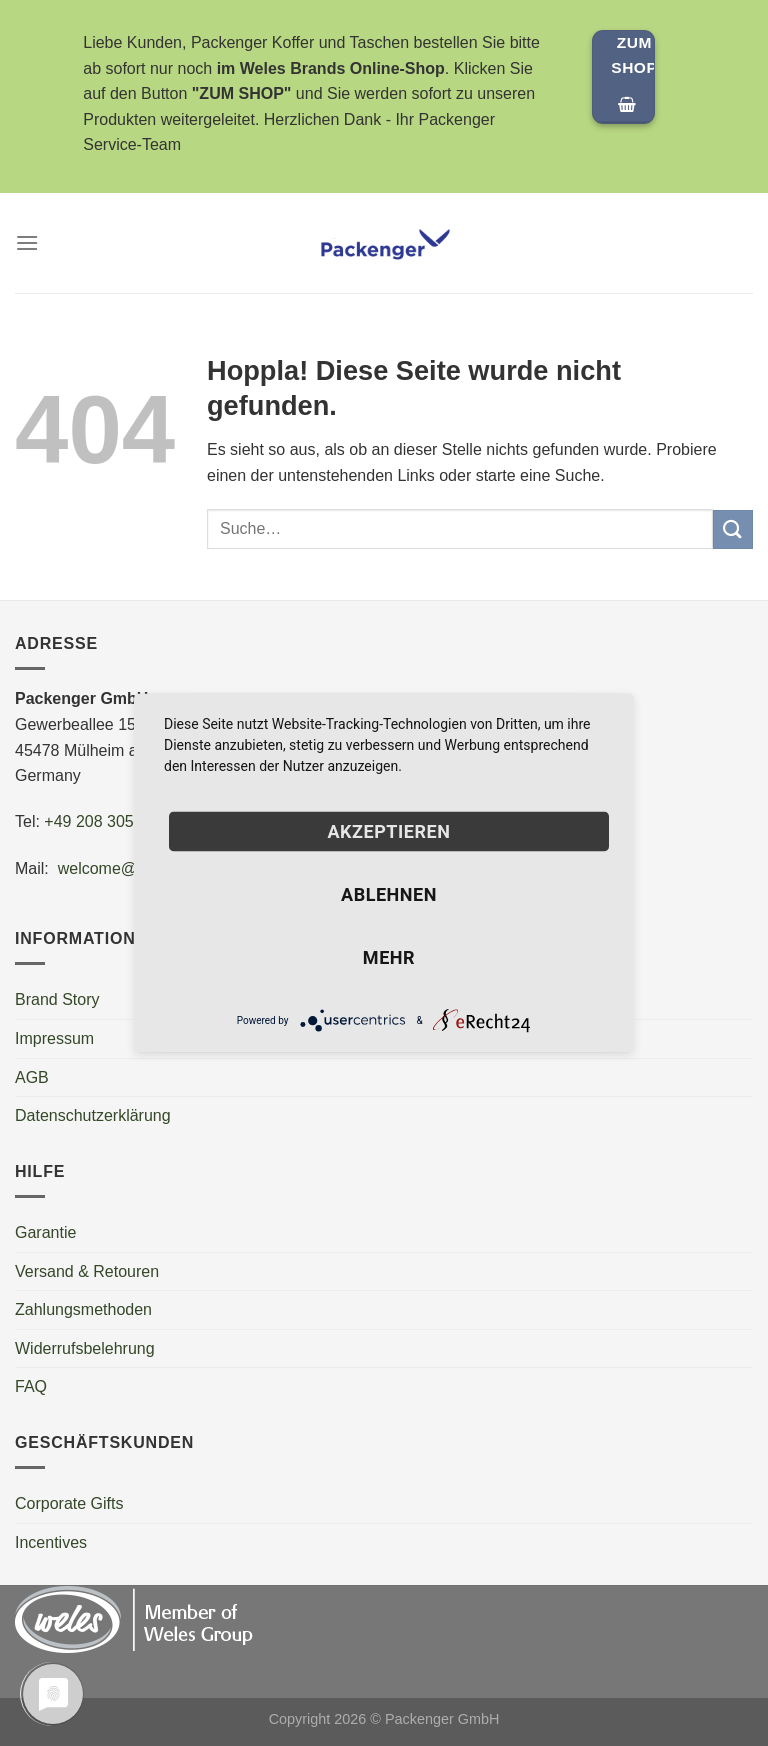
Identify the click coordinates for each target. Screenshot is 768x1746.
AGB (32, 1077)
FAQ (31, 1386)
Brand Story (57, 999)
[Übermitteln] (733, 529)
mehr (389, 957)
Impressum (54, 1038)
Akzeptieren (388, 831)
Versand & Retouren (87, 1271)
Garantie (45, 1232)
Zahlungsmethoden (83, 1309)
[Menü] (27, 242)
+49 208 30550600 (111, 821)
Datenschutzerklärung (93, 1115)
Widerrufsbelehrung (85, 1348)
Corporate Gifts (69, 1503)
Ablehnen (389, 894)
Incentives (51, 1542)
